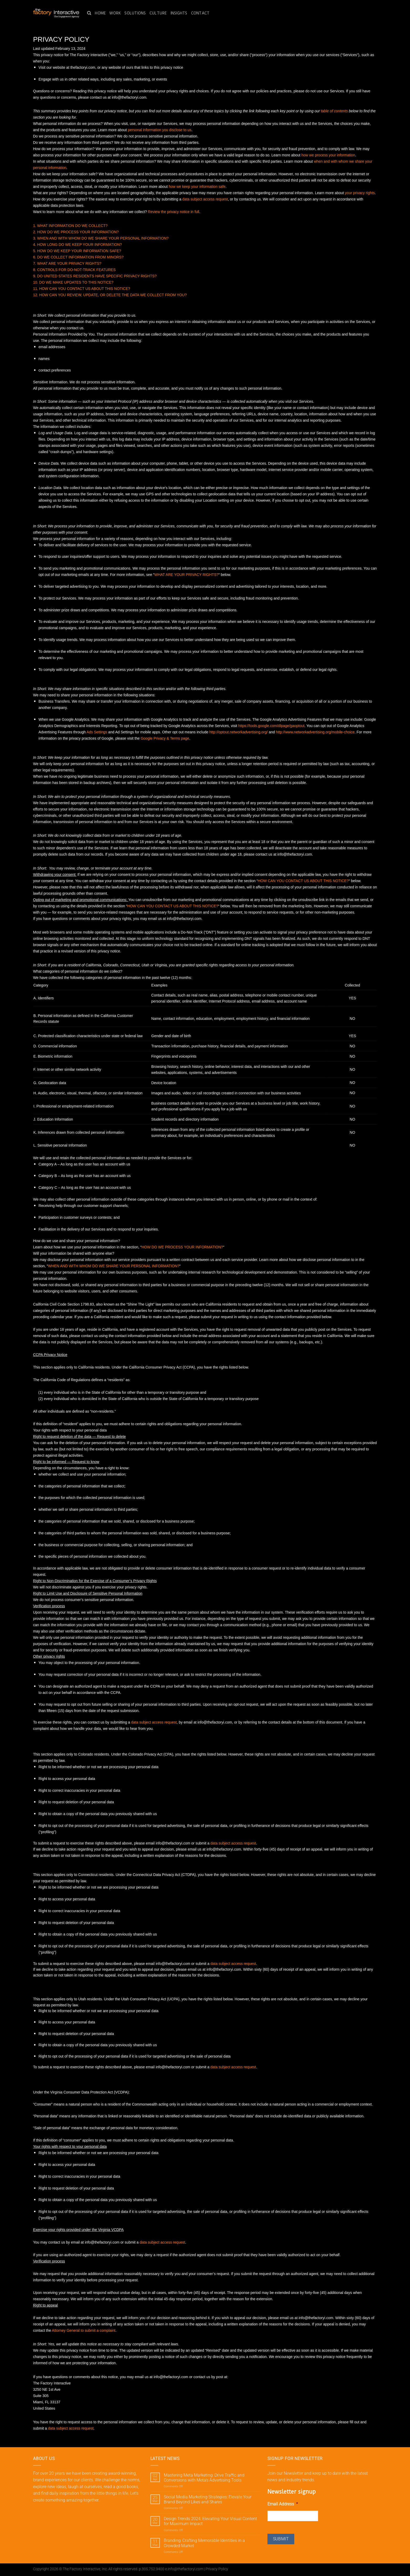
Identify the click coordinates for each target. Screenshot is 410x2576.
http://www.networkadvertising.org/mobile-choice (315, 732)
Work (115, 13)
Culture (158, 13)
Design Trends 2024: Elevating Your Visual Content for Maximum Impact (210, 2521)
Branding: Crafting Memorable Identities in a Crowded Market (204, 2543)
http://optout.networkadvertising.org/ (238, 732)
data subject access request (71, 2428)
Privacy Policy (217, 2569)
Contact (200, 13)
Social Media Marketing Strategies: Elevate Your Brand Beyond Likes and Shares (207, 2499)
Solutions (135, 13)
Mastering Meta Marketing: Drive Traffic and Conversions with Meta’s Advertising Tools (204, 2478)
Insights (179, 13)
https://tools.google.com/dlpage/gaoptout (271, 726)
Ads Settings (97, 732)
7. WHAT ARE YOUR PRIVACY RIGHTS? (67, 263)
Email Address (282, 2503)
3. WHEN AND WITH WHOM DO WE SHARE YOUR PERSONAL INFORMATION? (101, 238)
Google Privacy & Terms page (165, 738)
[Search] (89, 13)
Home (100, 13)
